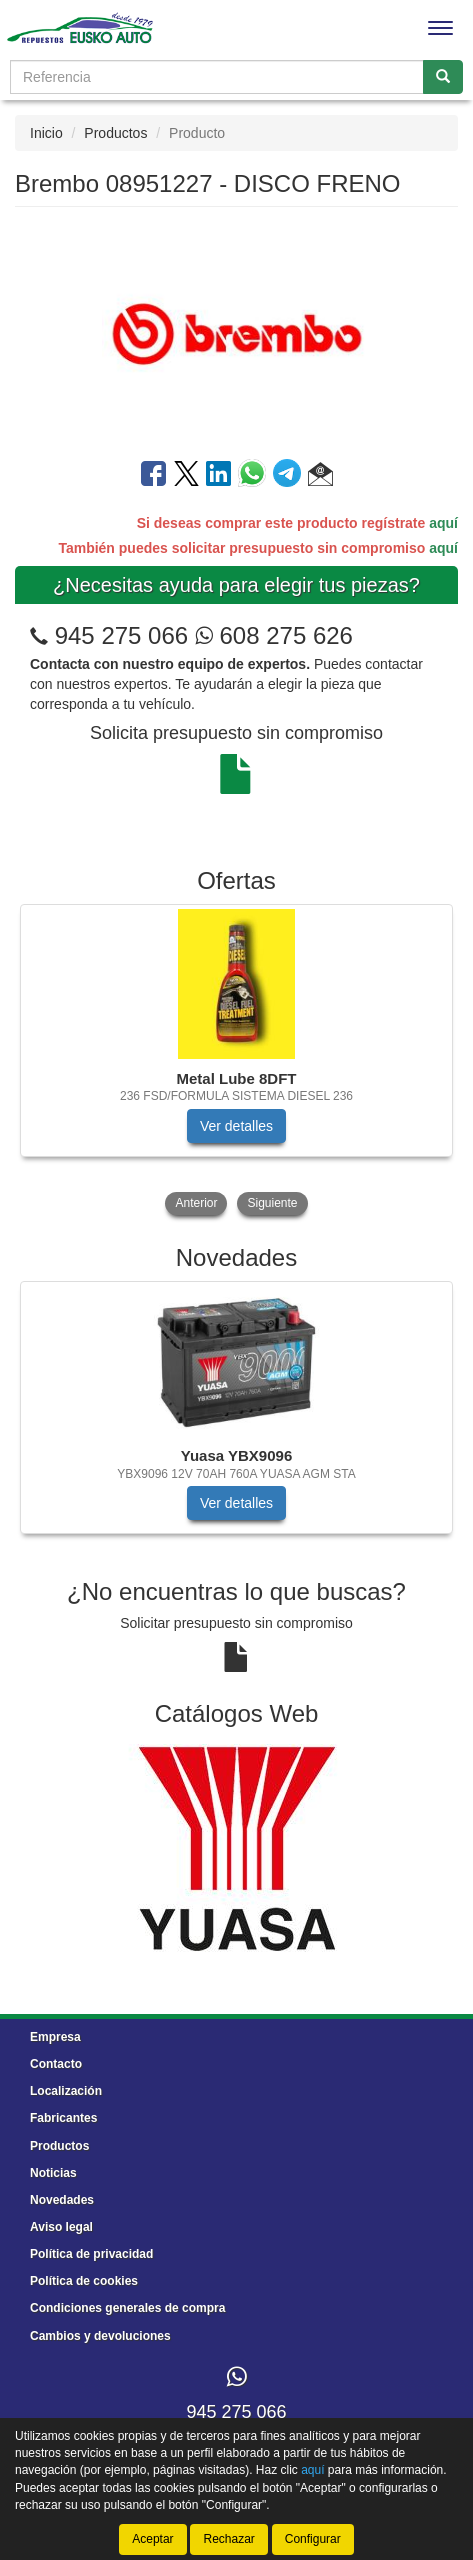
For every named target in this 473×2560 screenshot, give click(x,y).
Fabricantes (63, 2118)
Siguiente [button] (272, 1203)
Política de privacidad (91, 2254)
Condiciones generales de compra (127, 2308)
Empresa (55, 2037)
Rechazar (228, 2539)
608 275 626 (274, 635)
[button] (320, 477)
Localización (66, 2091)
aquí (443, 523)
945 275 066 (121, 635)
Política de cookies (84, 2281)
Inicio (46, 133)
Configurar (313, 2539)
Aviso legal (61, 2227)
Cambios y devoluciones (100, 2336)
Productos (115, 133)
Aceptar (152, 2539)
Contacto (56, 2064)
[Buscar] (443, 77)
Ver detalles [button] (236, 1126)
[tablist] (236, 1062)
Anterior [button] (196, 1203)
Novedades (62, 2200)
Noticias (53, 2173)
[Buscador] (217, 77)
